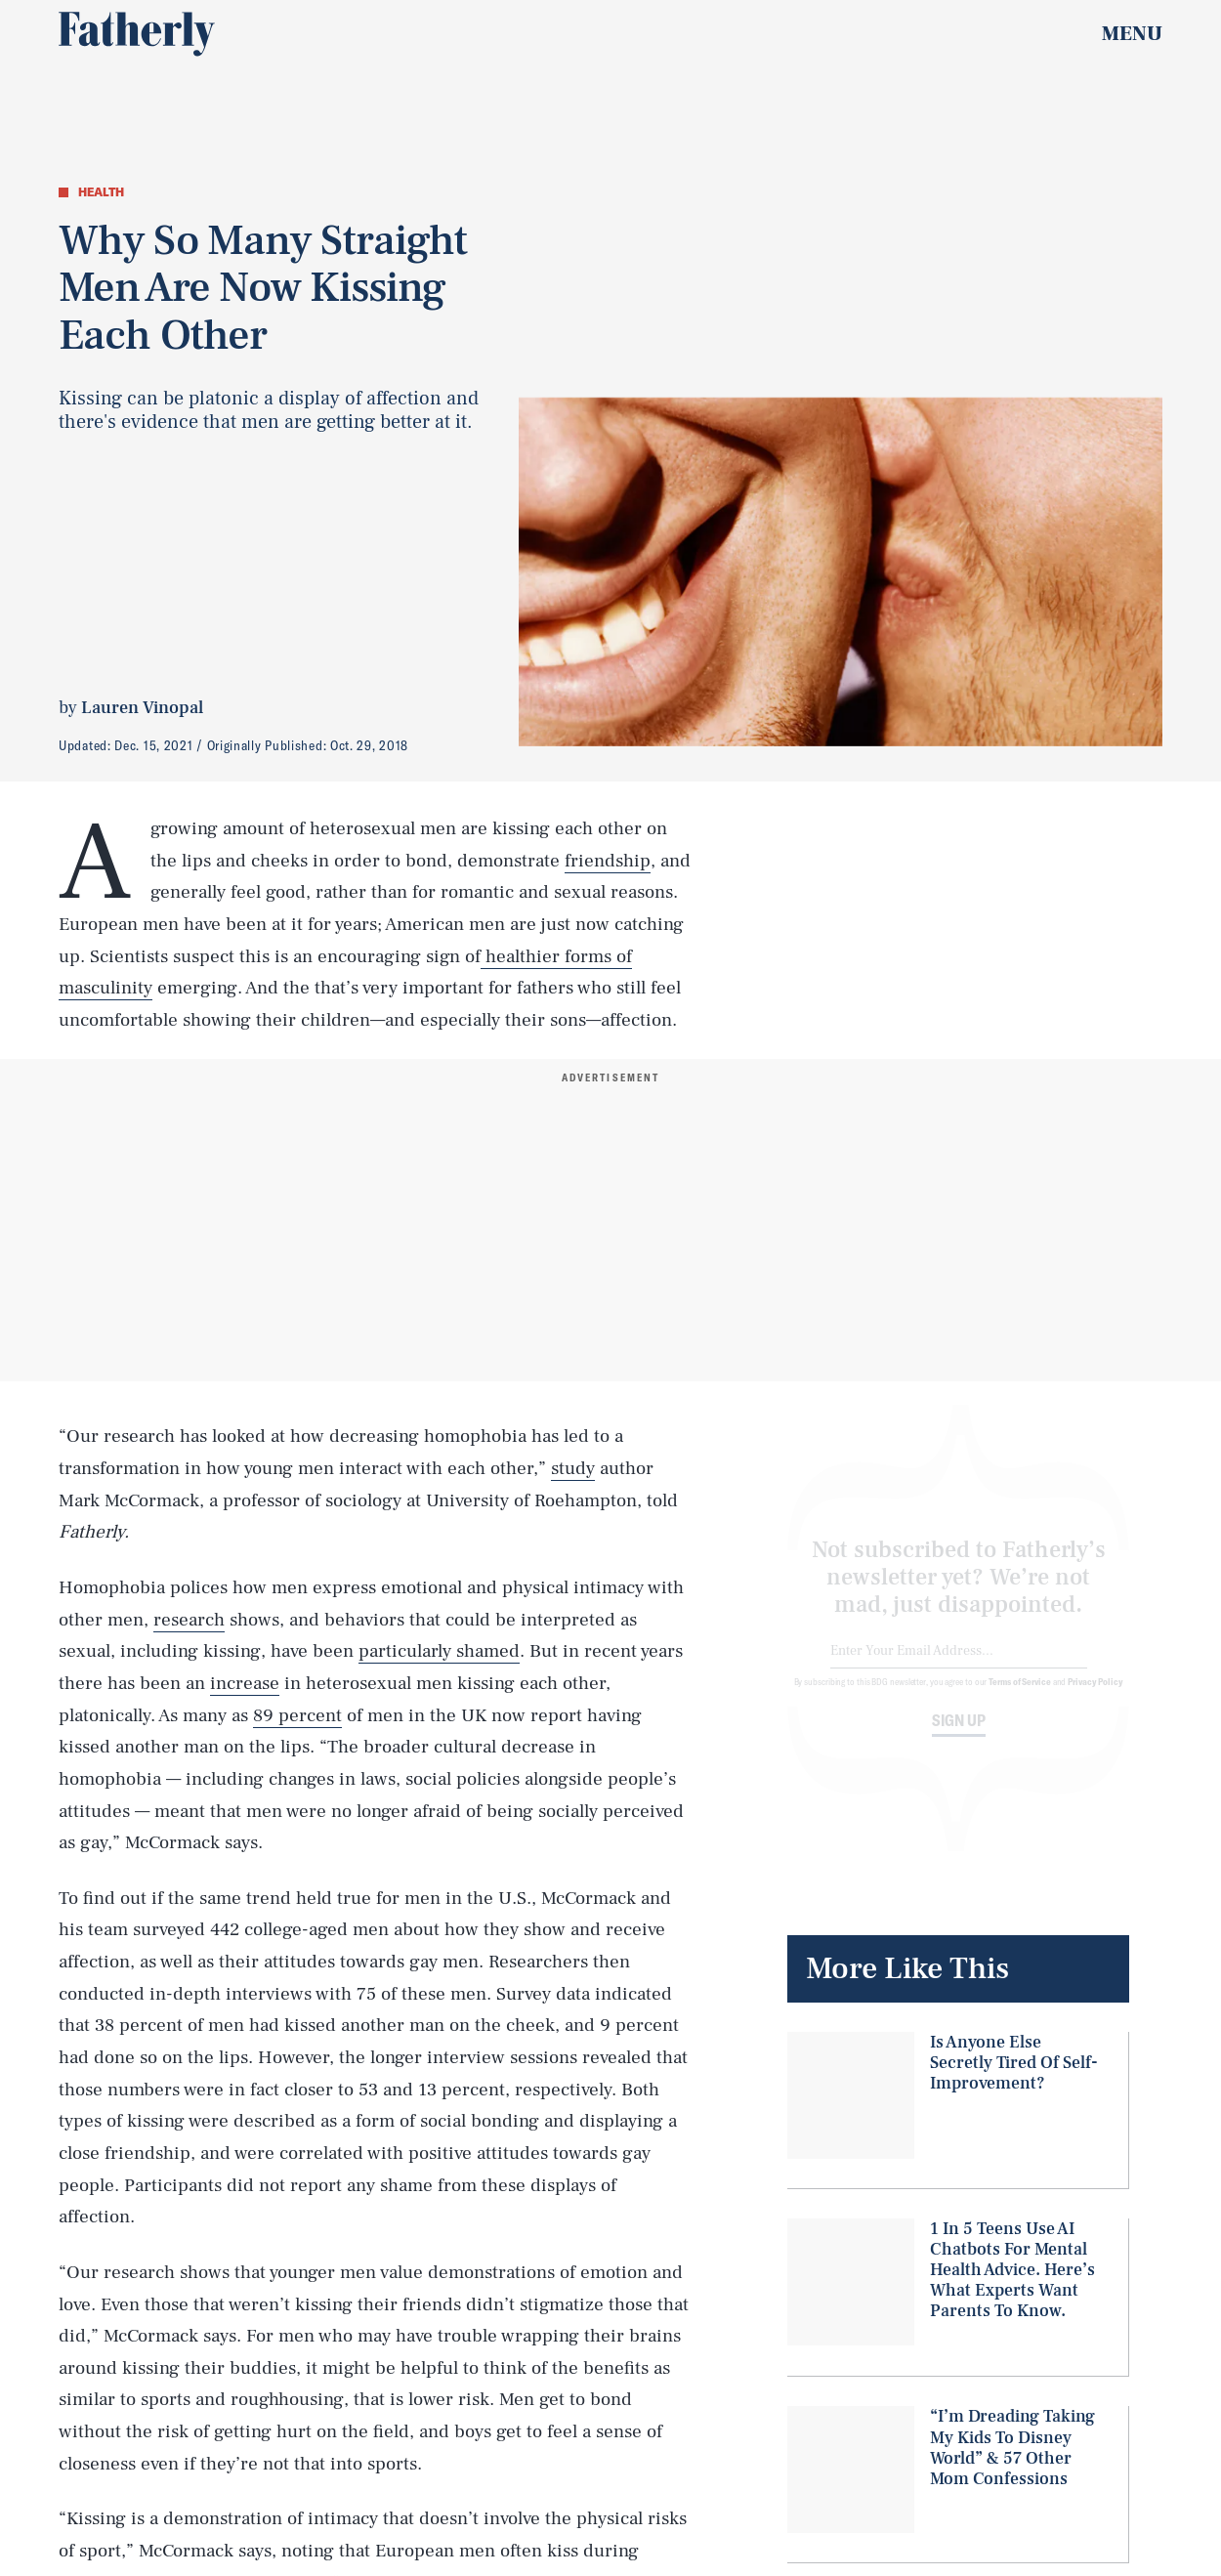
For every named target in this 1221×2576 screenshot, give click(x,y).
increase (244, 1683)
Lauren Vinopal (142, 708)
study (573, 1468)
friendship (608, 860)
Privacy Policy (1095, 1697)
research (189, 1619)
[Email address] (958, 1667)
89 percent (297, 1715)
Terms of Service (1019, 1697)
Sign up (959, 1736)
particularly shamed (439, 1651)
